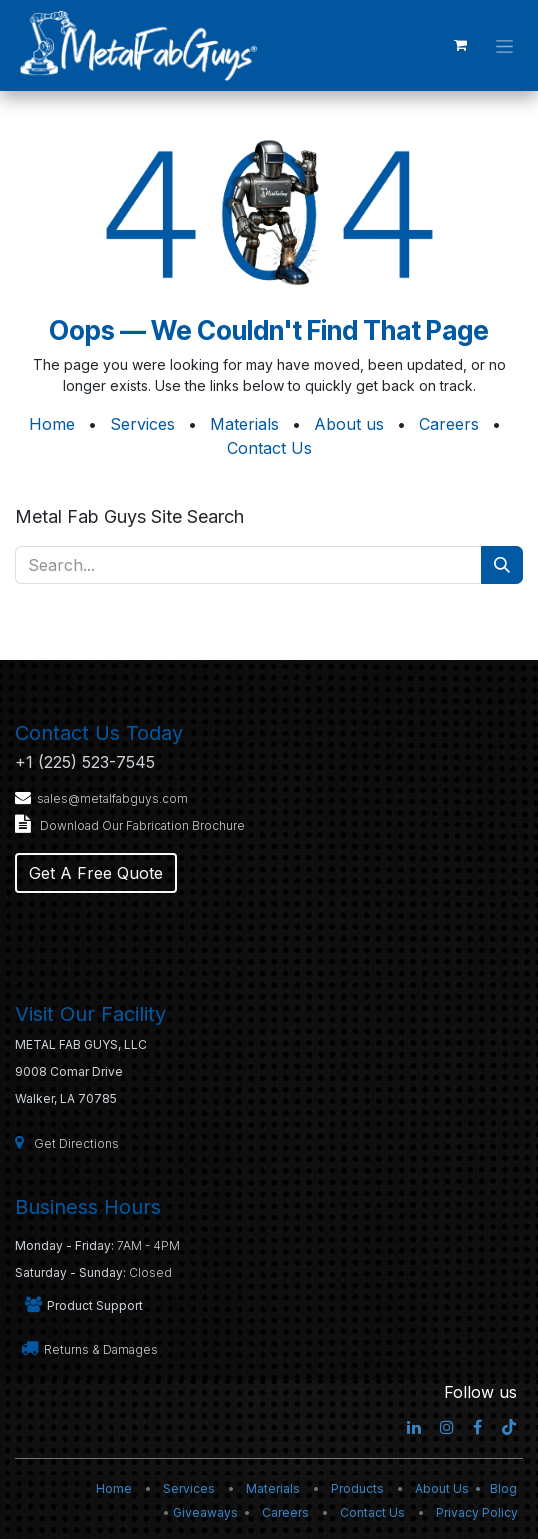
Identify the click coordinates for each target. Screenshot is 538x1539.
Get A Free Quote (96, 873)
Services (142, 424)
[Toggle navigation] (504, 45)
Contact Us (269, 448)
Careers (449, 424)
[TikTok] (509, 1427)
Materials (244, 424)
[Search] (502, 565)
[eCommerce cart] (460, 45)
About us (349, 424)
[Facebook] (477, 1427)
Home (52, 424)
